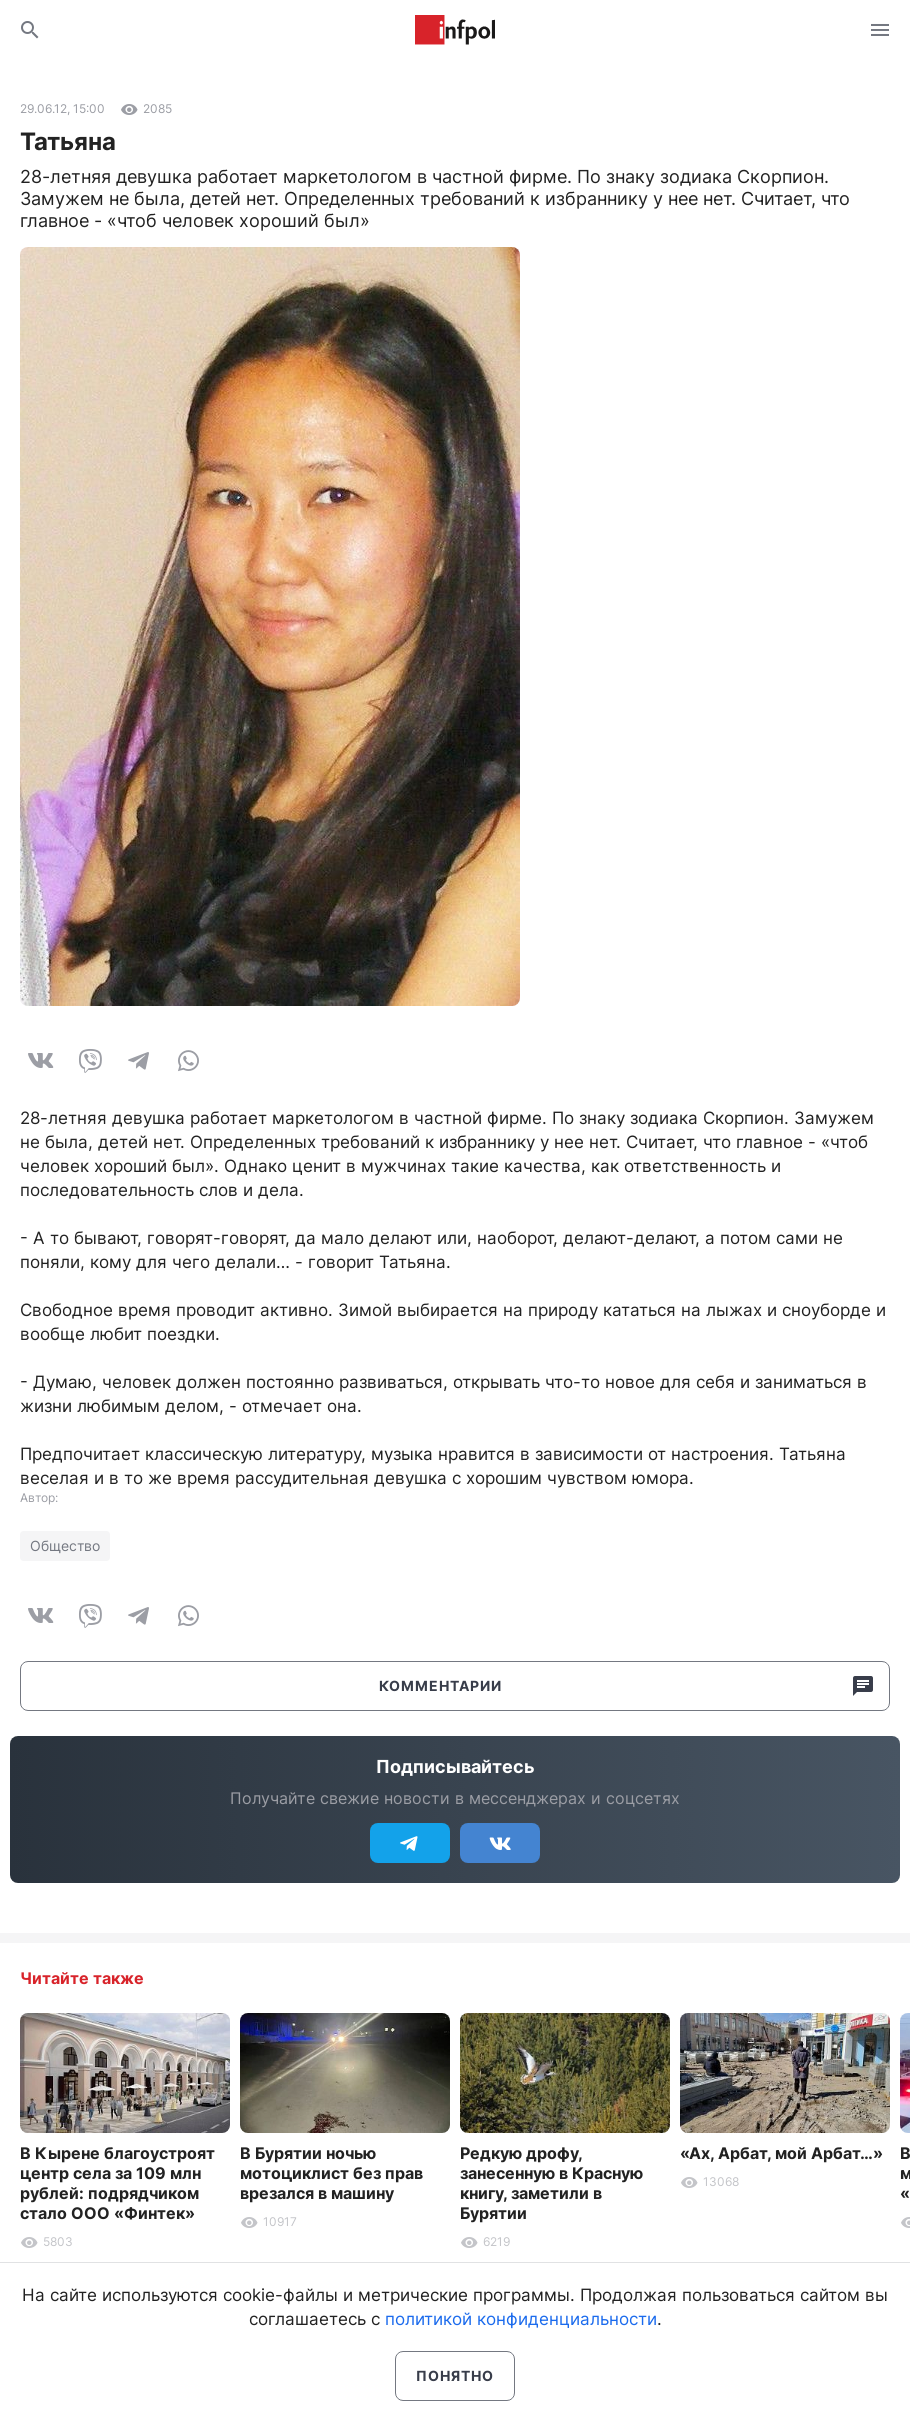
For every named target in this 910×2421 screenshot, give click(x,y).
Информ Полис (455, 30)
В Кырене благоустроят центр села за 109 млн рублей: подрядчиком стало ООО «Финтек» (117, 2183)
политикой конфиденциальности (521, 2319)
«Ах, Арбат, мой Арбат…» (781, 2153)
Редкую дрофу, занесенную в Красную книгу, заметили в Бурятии (551, 2183)
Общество (65, 1545)
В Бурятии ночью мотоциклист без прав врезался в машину (331, 2173)
